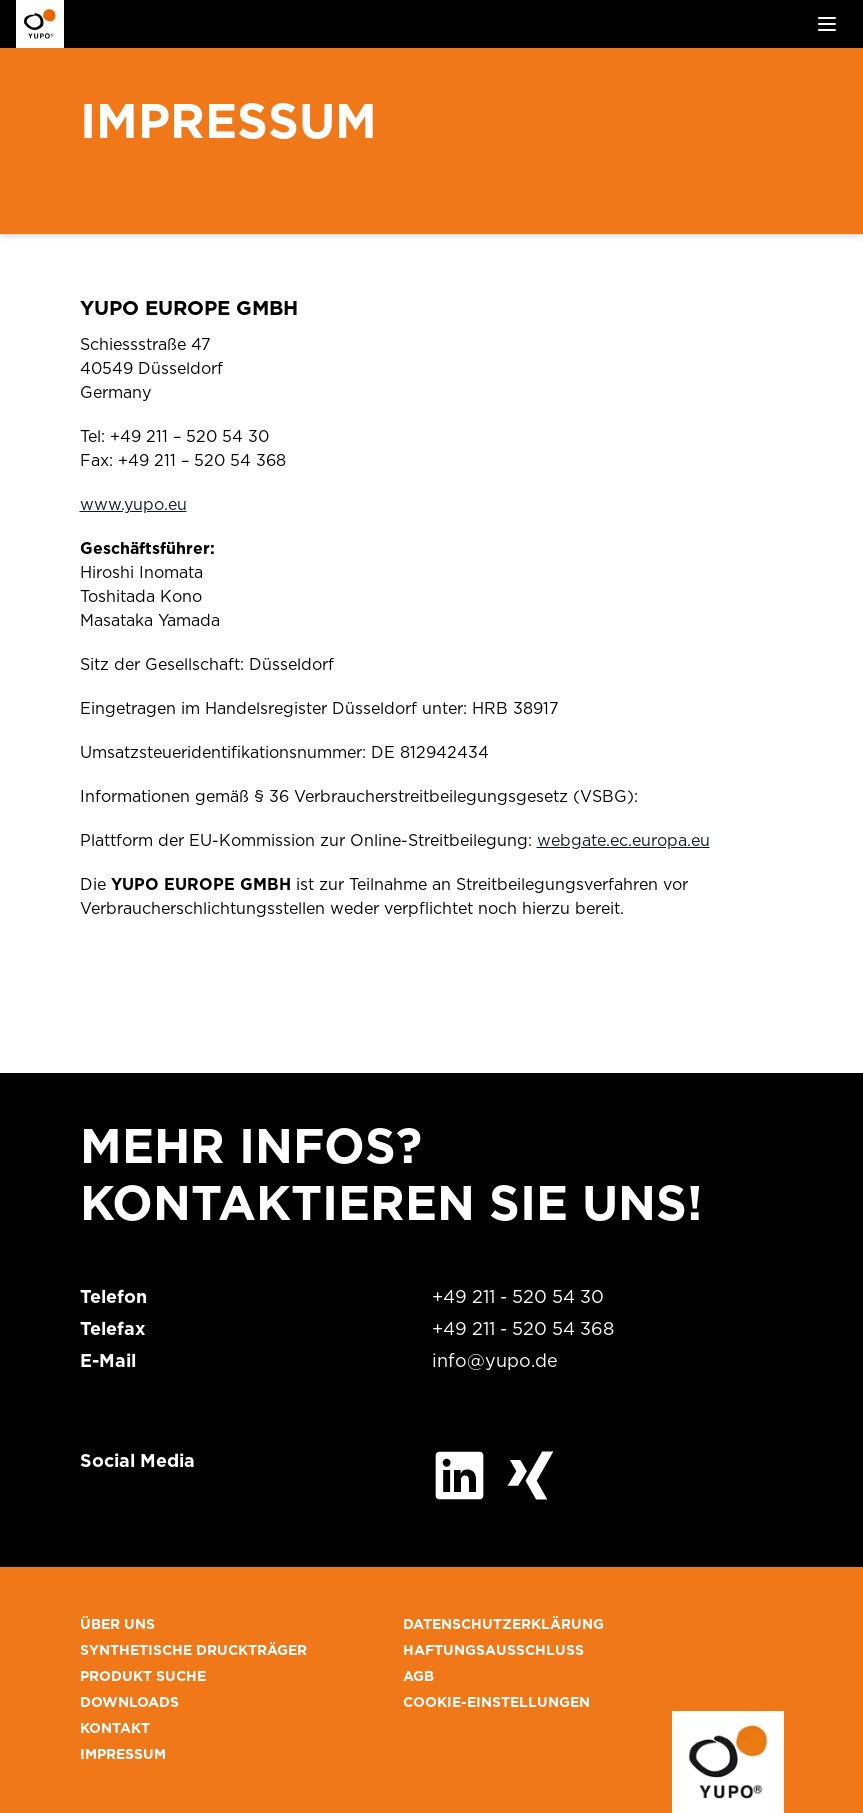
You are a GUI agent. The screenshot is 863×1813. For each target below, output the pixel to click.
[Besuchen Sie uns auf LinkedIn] (459, 1475)
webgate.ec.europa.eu (623, 841)
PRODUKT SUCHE (143, 1677)
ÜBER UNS (117, 1625)
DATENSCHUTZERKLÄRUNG (503, 1625)
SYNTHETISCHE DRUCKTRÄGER (193, 1651)
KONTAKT (115, 1729)
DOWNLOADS (129, 1703)
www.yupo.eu (133, 505)
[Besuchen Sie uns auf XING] (530, 1475)
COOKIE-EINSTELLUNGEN (496, 1703)
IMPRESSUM (123, 1755)
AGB (418, 1677)
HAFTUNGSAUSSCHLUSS (493, 1651)
